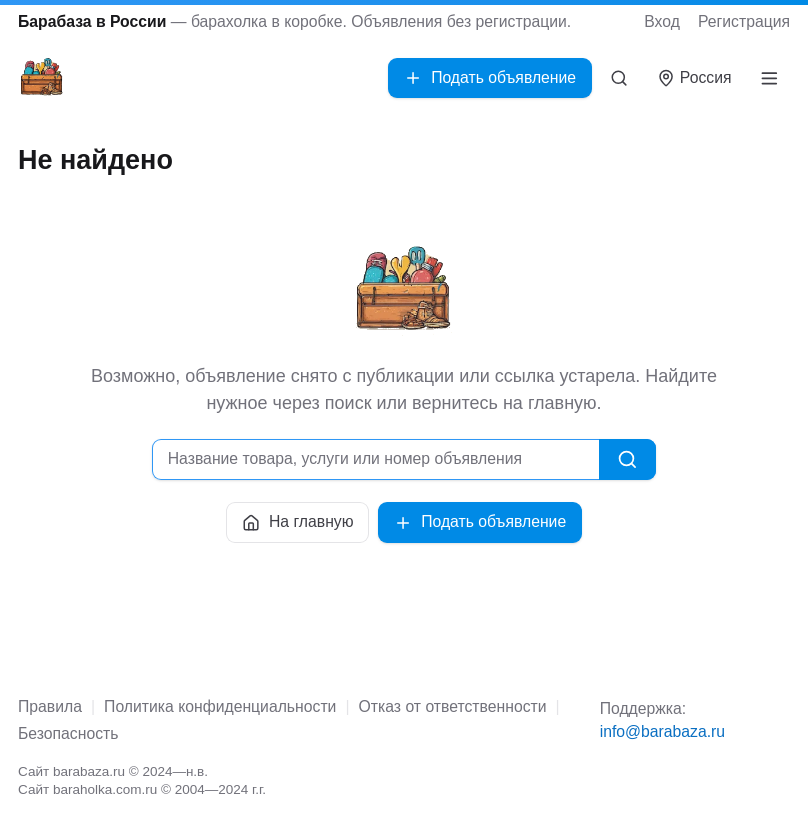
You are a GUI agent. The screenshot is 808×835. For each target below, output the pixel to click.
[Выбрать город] (694, 78)
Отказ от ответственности (453, 706)
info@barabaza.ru (662, 731)
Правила (50, 706)
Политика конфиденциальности (220, 706)
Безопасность (68, 733)
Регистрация (744, 21)
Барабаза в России (92, 21)
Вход (662, 21)
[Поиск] (619, 78)
